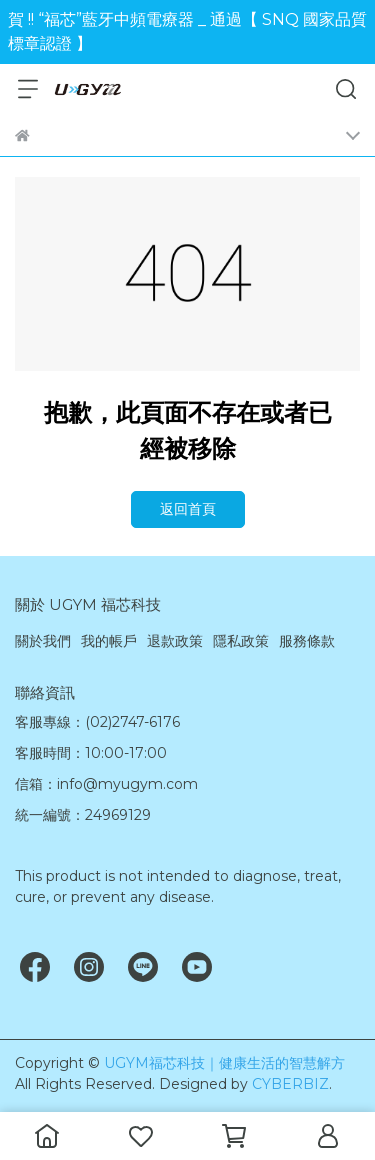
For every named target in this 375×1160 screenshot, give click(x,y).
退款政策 (175, 641)
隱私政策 (241, 641)
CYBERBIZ (290, 1084)
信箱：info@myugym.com (106, 784)
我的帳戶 (109, 641)
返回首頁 (188, 509)
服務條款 (307, 641)
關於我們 (43, 641)
